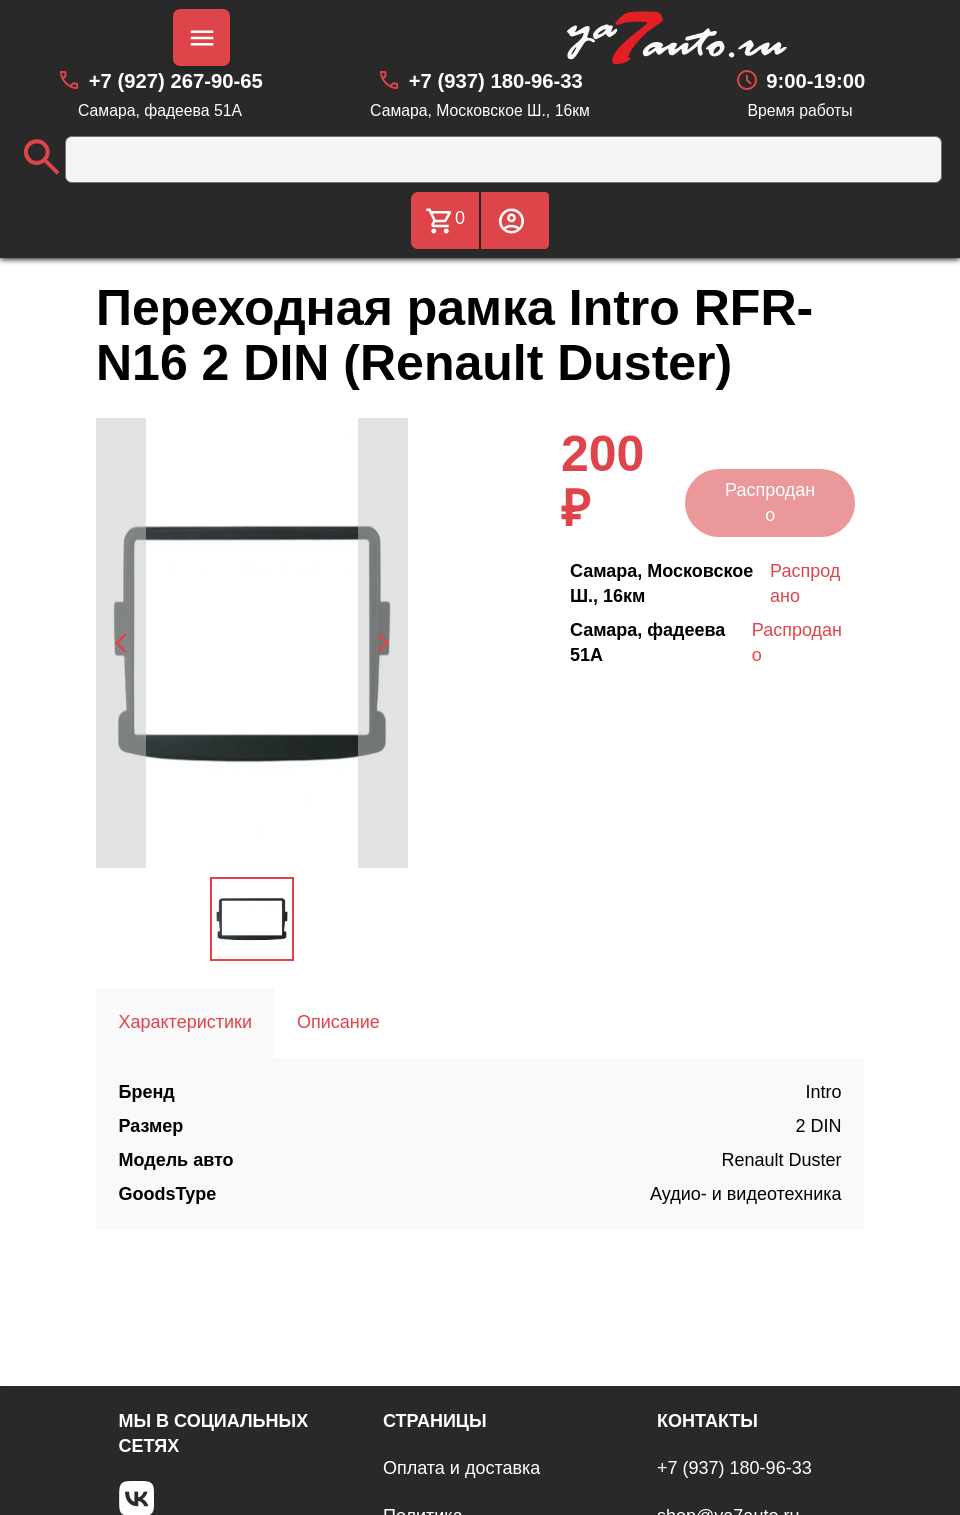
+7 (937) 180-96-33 (734, 1468)
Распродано (770, 502)
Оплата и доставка (461, 1468)
